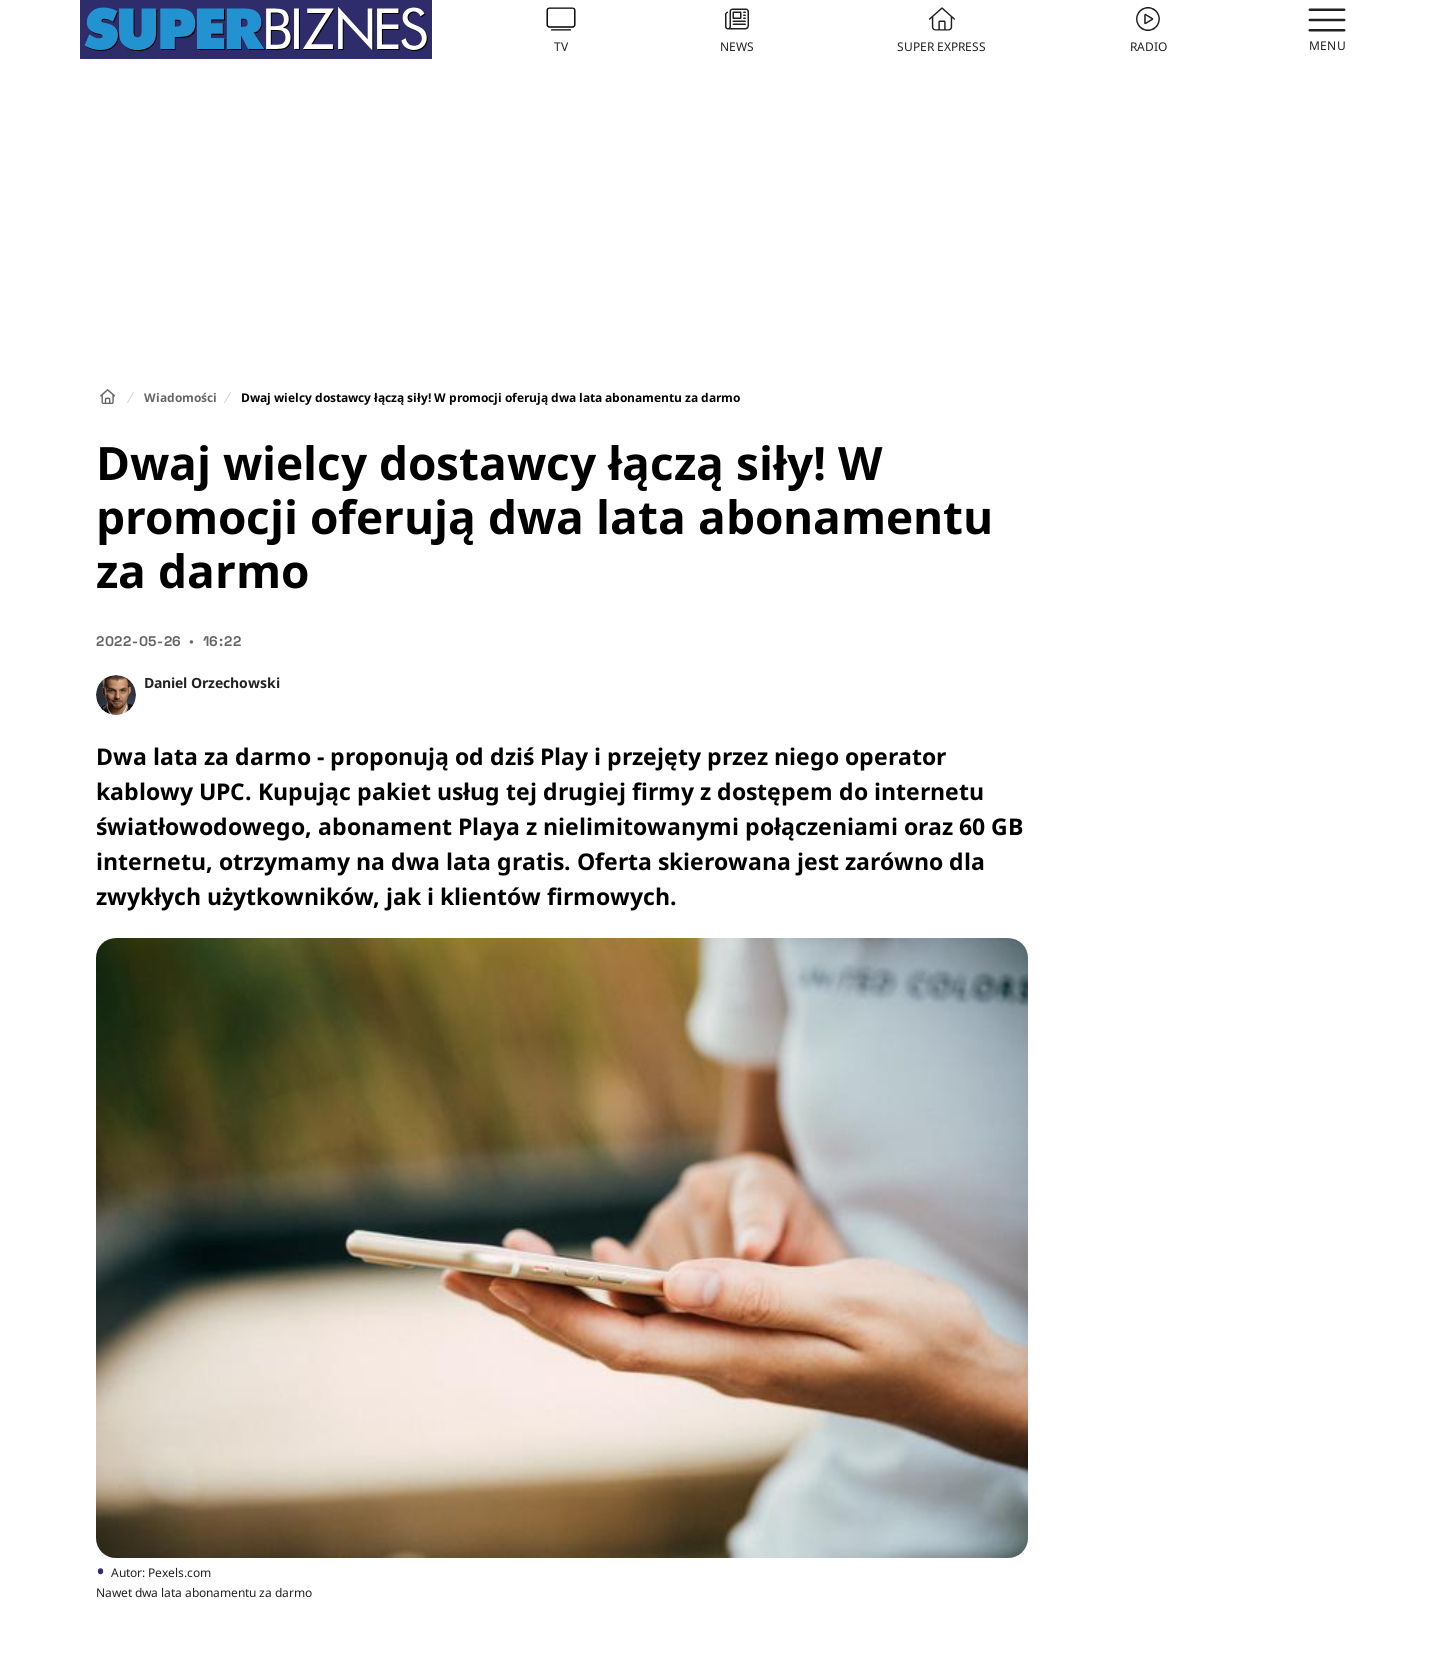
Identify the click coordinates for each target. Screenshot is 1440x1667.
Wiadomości (180, 397)
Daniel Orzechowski (212, 682)
